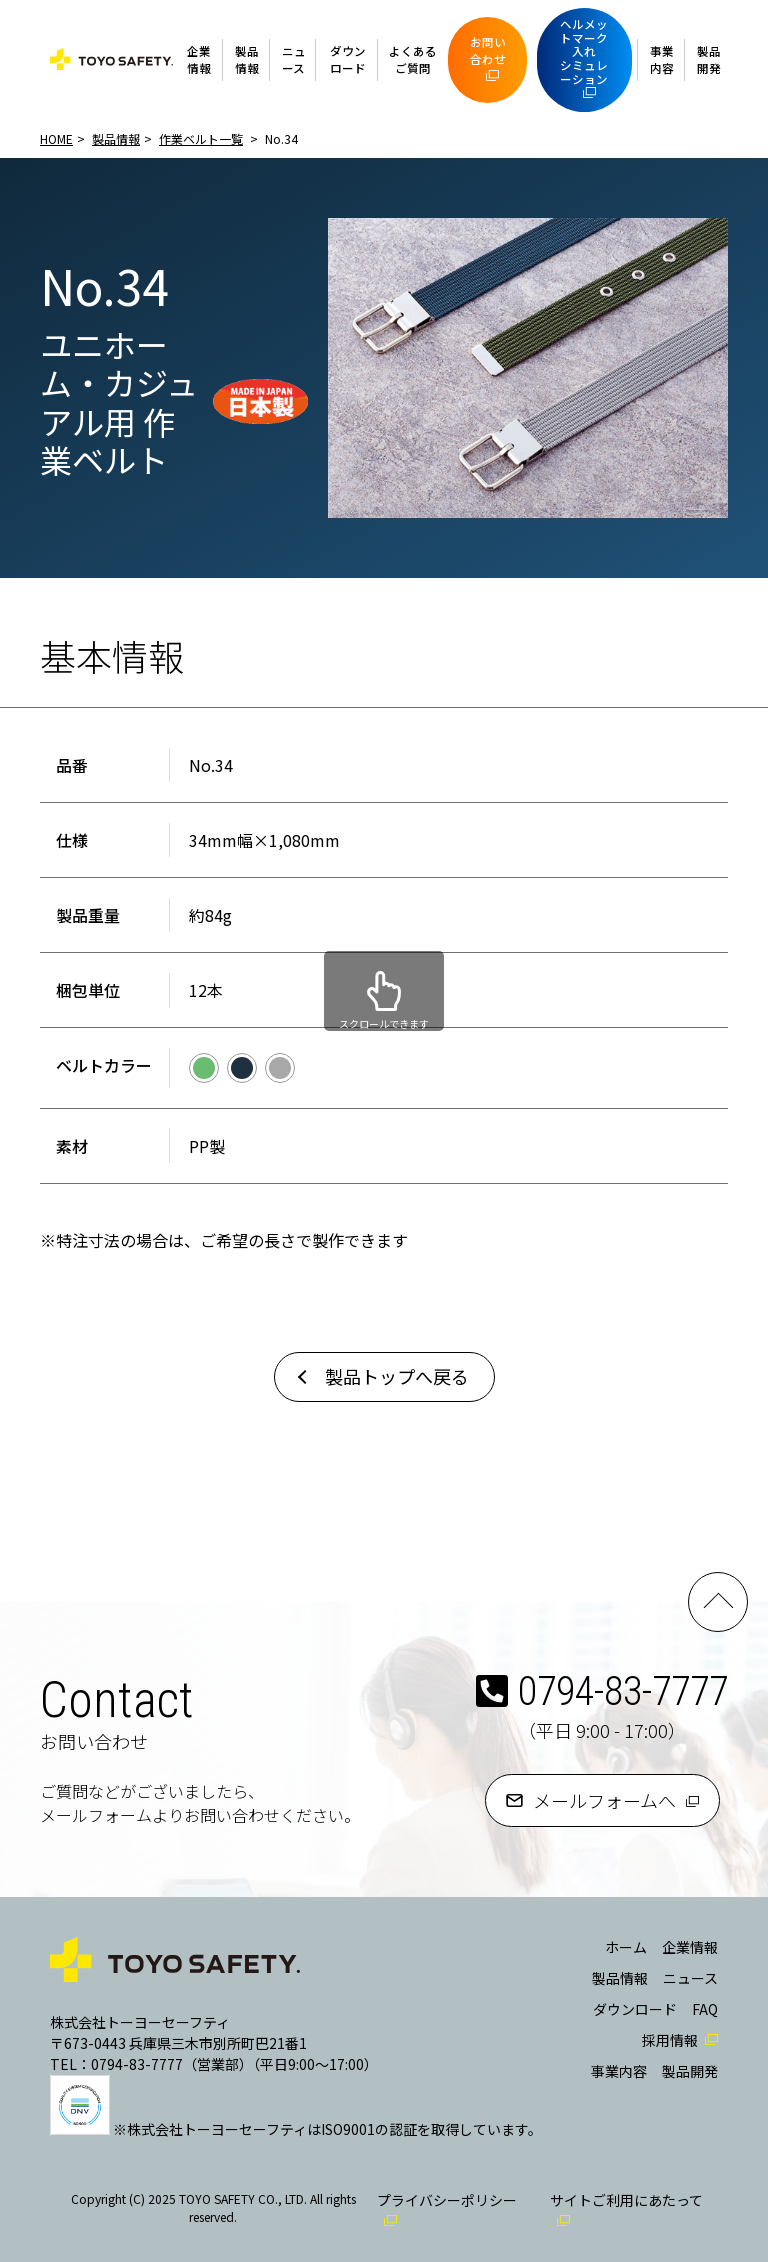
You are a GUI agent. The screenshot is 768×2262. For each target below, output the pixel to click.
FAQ (705, 2009)
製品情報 (247, 59)
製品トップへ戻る (397, 1376)
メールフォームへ (604, 1800)
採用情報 (670, 2040)
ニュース (294, 59)
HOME (56, 138)
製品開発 (709, 59)
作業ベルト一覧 (201, 138)
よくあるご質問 (413, 59)
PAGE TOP (718, 1602)
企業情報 (199, 59)
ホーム (626, 1947)
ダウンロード (348, 59)
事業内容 (662, 59)
